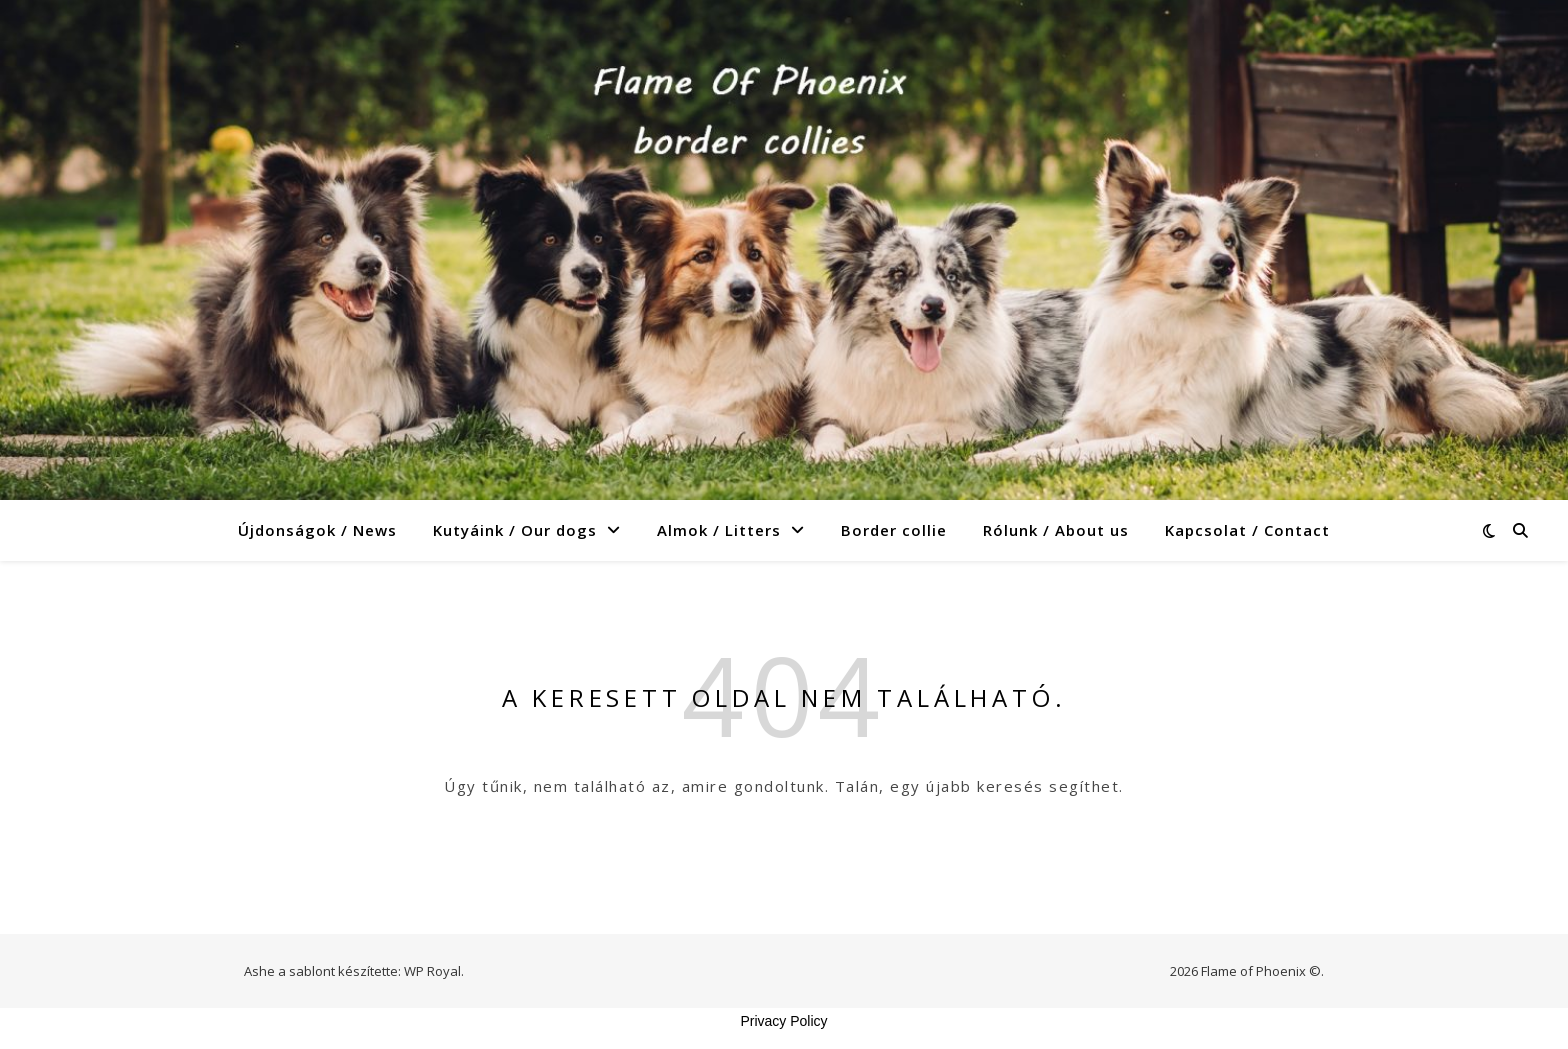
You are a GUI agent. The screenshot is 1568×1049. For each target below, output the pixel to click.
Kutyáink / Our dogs (515, 530)
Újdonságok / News (317, 530)
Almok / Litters (719, 530)
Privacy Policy (783, 1021)
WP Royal (432, 971)
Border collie (894, 530)
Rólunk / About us (1056, 530)
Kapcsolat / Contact (1247, 530)
